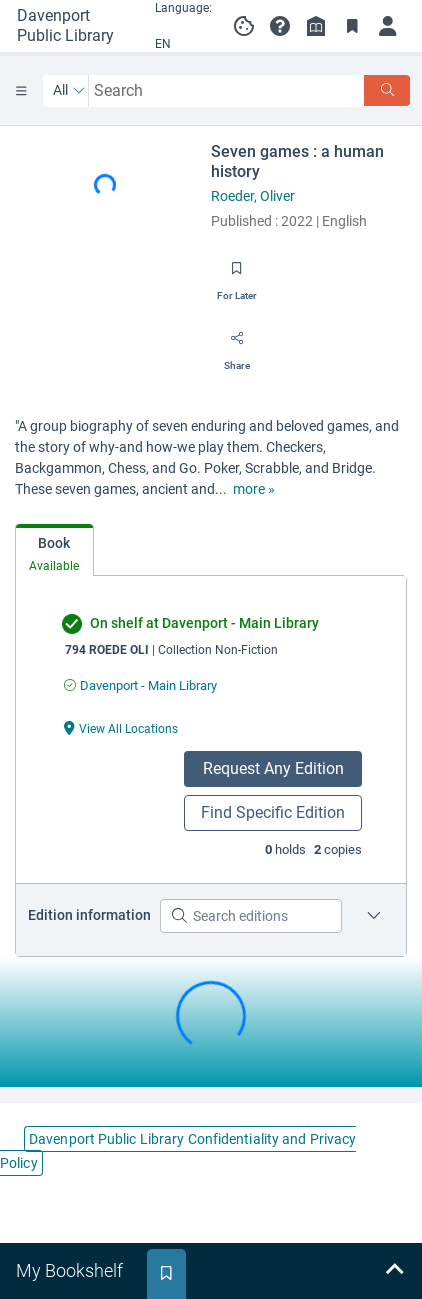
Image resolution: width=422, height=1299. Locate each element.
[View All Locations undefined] (121, 727)
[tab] (54, 550)
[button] (280, 26)
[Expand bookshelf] (394, 1271)
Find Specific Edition (273, 812)
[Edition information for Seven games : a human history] (374, 916)
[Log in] (388, 26)
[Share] (237, 345)
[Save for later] (237, 275)
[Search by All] (69, 91)
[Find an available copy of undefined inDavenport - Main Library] (140, 685)
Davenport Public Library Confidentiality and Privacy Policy (178, 1151)
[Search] (387, 90)
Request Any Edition (273, 768)
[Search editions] (251, 916)
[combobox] (227, 90)
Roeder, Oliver (253, 196)
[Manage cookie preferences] (244, 26)
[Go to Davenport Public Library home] (72, 26)
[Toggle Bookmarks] (352, 26)
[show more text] (254, 489)
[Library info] (316, 26)
